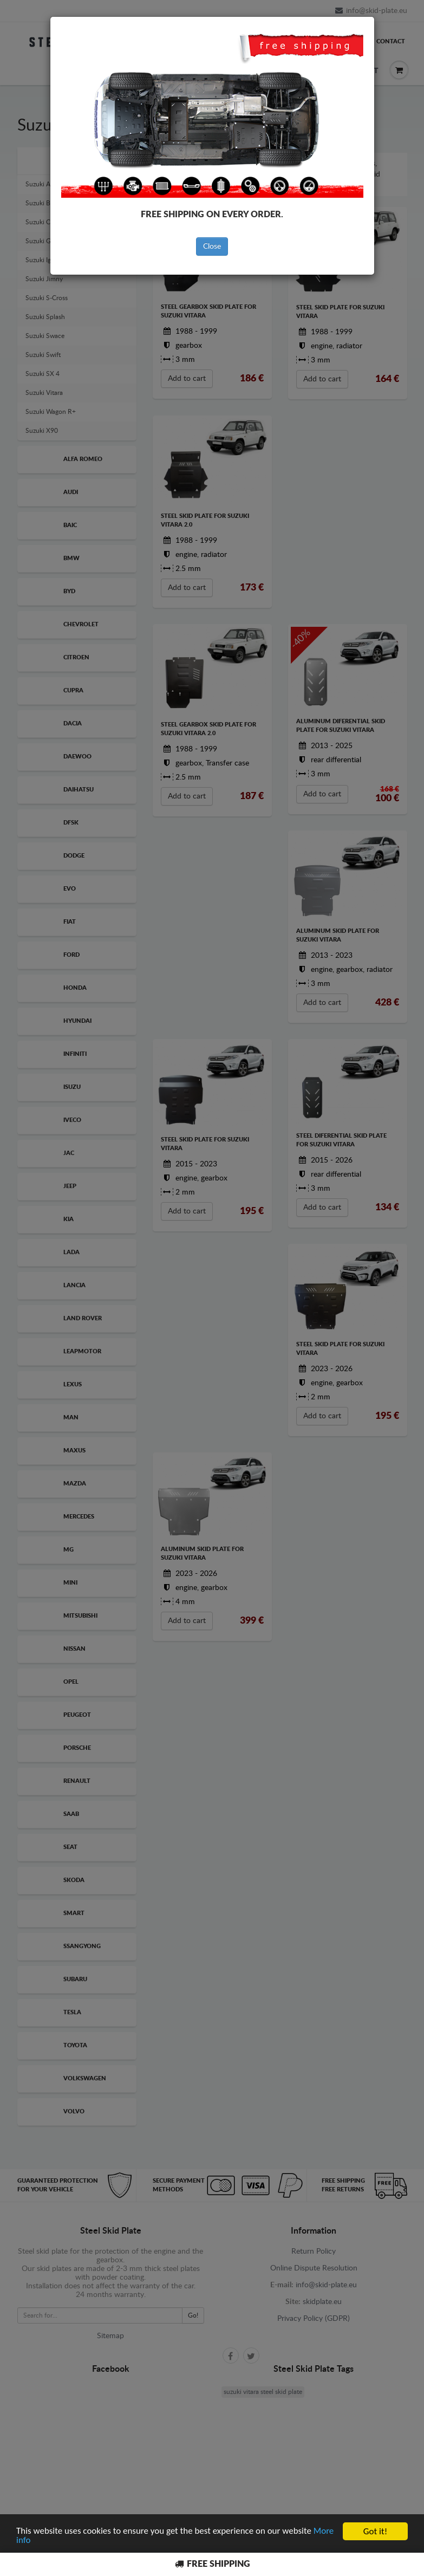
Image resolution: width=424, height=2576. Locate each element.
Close (212, 246)
